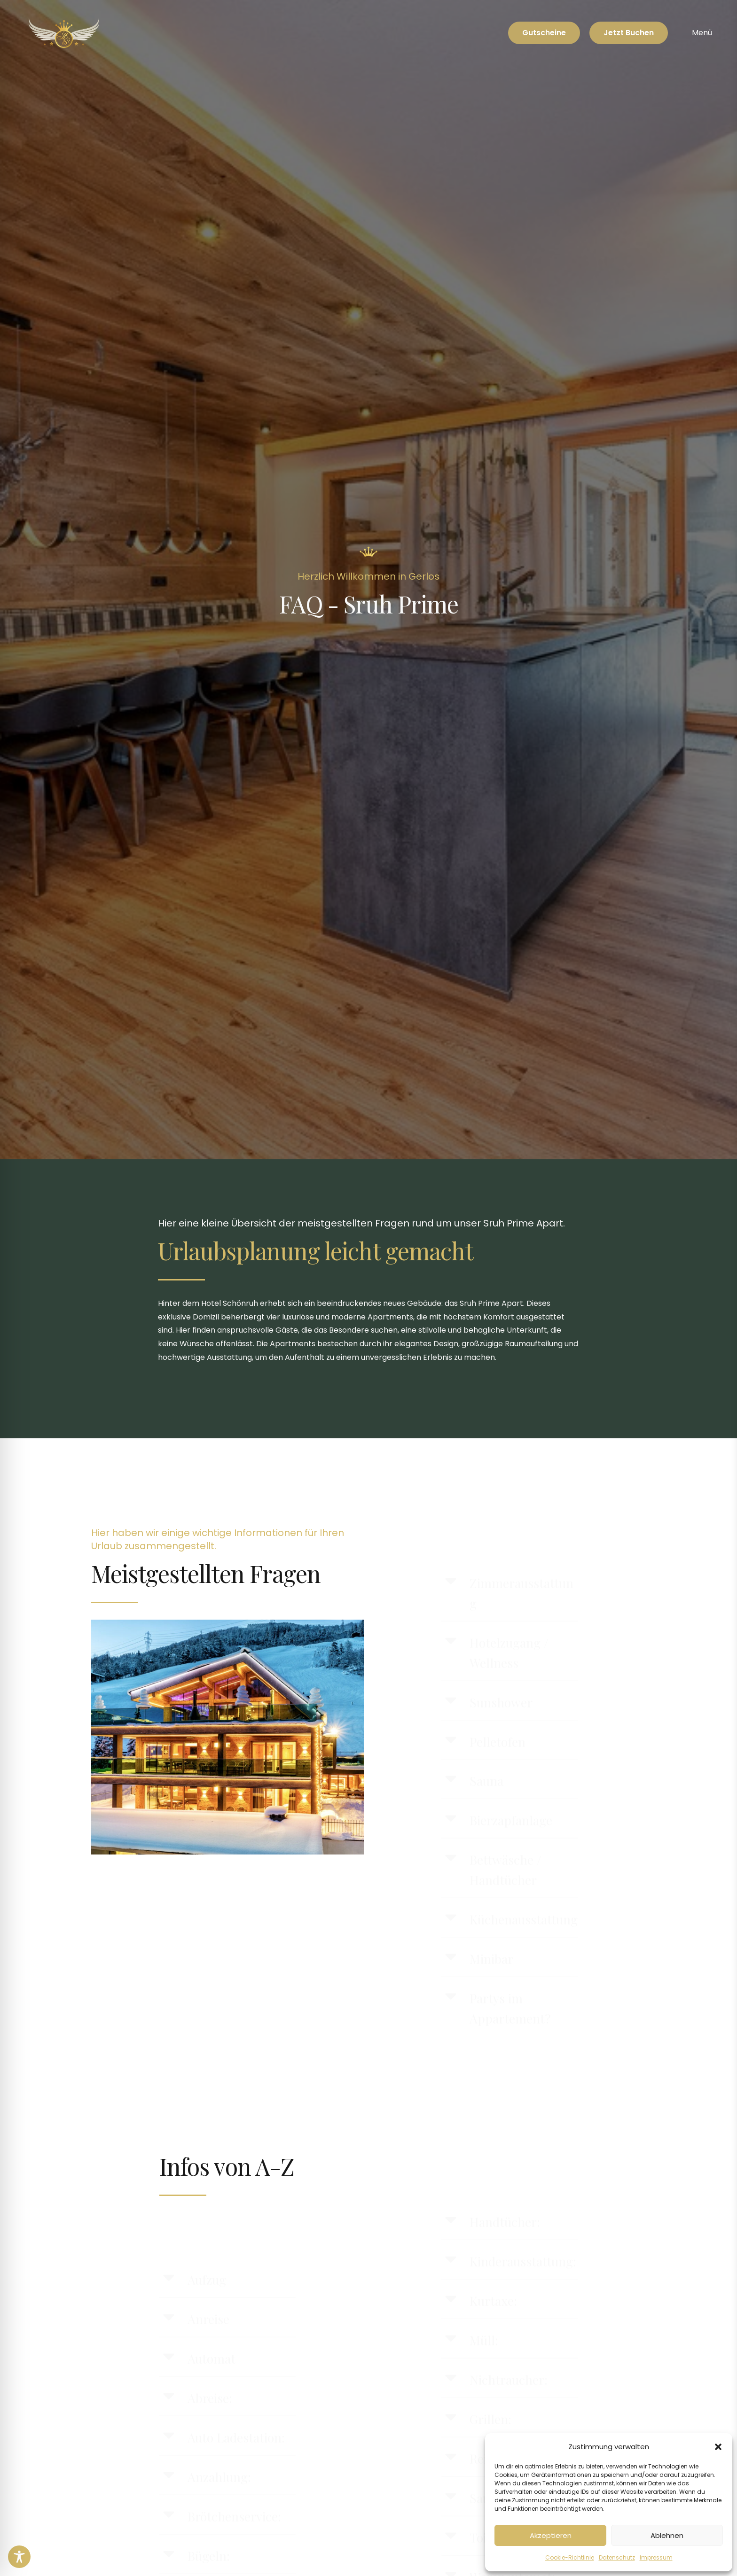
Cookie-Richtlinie (569, 2557)
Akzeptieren (551, 2535)
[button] (718, 2447)
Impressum (656, 2557)
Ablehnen (667, 2535)
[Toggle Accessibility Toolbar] (19, 2557)
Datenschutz (617, 2557)
